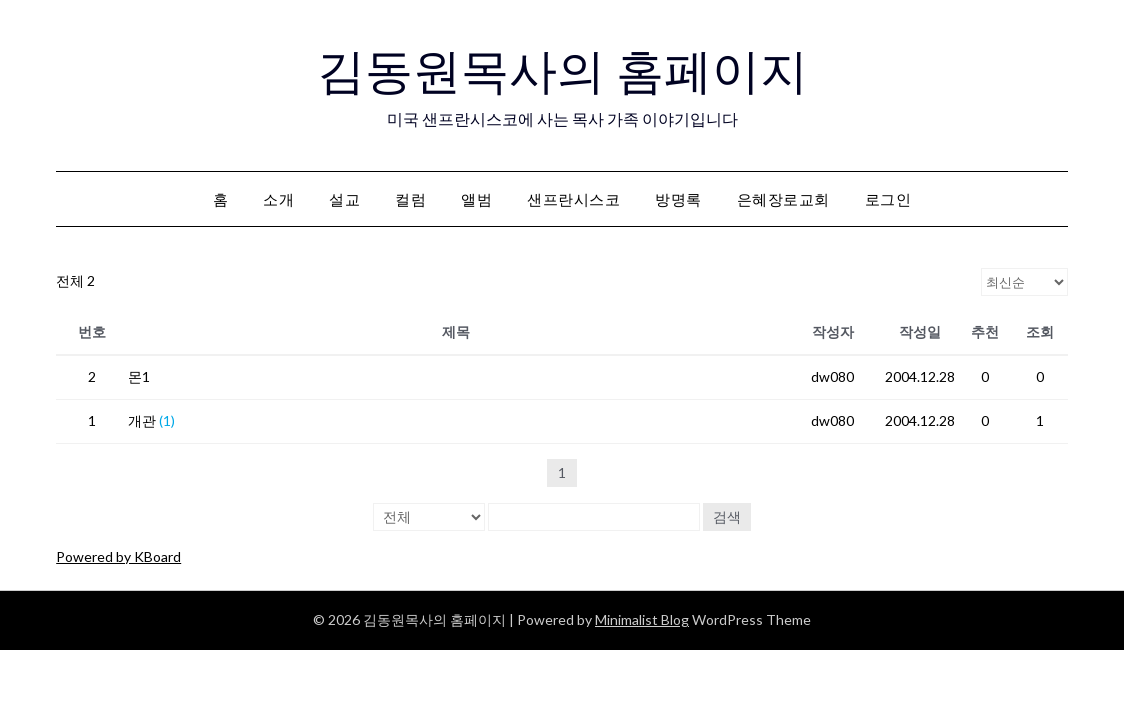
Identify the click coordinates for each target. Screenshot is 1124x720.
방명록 (678, 199)
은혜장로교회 (783, 199)
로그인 (888, 199)
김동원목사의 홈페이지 (562, 71)
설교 (344, 199)
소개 (278, 199)
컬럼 (410, 199)
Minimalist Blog (642, 619)
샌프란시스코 (573, 199)
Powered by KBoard (118, 556)
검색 (727, 516)
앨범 (476, 199)
